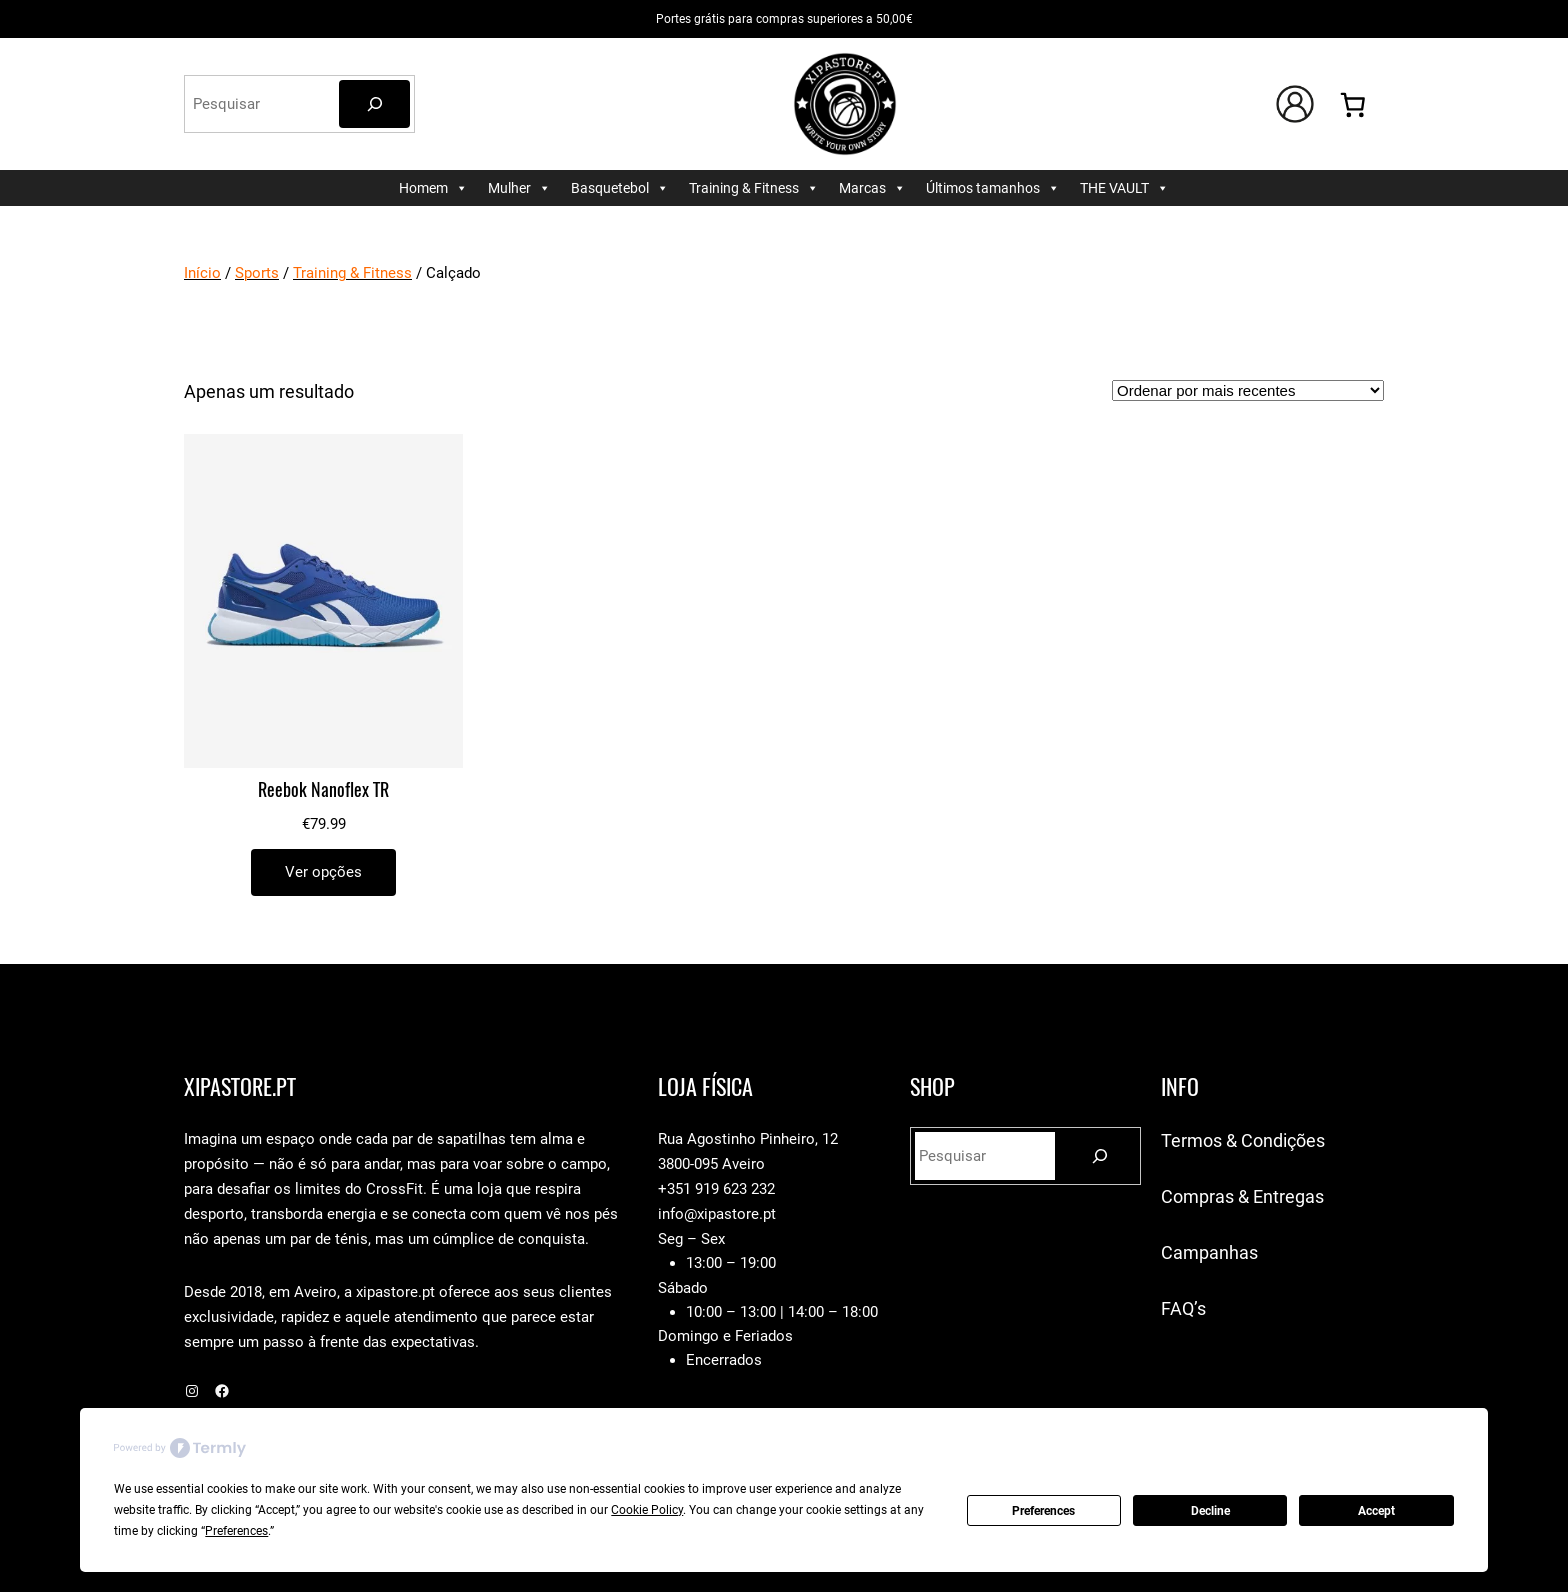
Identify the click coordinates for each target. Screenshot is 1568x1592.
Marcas (872, 188)
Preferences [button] (236, 1531)
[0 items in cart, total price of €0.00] (1353, 104)
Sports (257, 273)
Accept (1376, 1511)
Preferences (1043, 1511)
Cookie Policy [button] (647, 1510)
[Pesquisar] (374, 104)
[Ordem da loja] (1248, 390)
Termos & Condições (1243, 1140)
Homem (433, 188)
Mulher (519, 188)
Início (202, 273)
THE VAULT (1124, 188)
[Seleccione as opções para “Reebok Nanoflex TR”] (323, 872)
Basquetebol (620, 188)
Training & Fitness (754, 188)
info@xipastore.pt (717, 1214)
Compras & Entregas (1242, 1196)
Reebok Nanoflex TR (323, 790)
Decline (1210, 1511)
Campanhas (1209, 1252)
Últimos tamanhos (993, 188)
